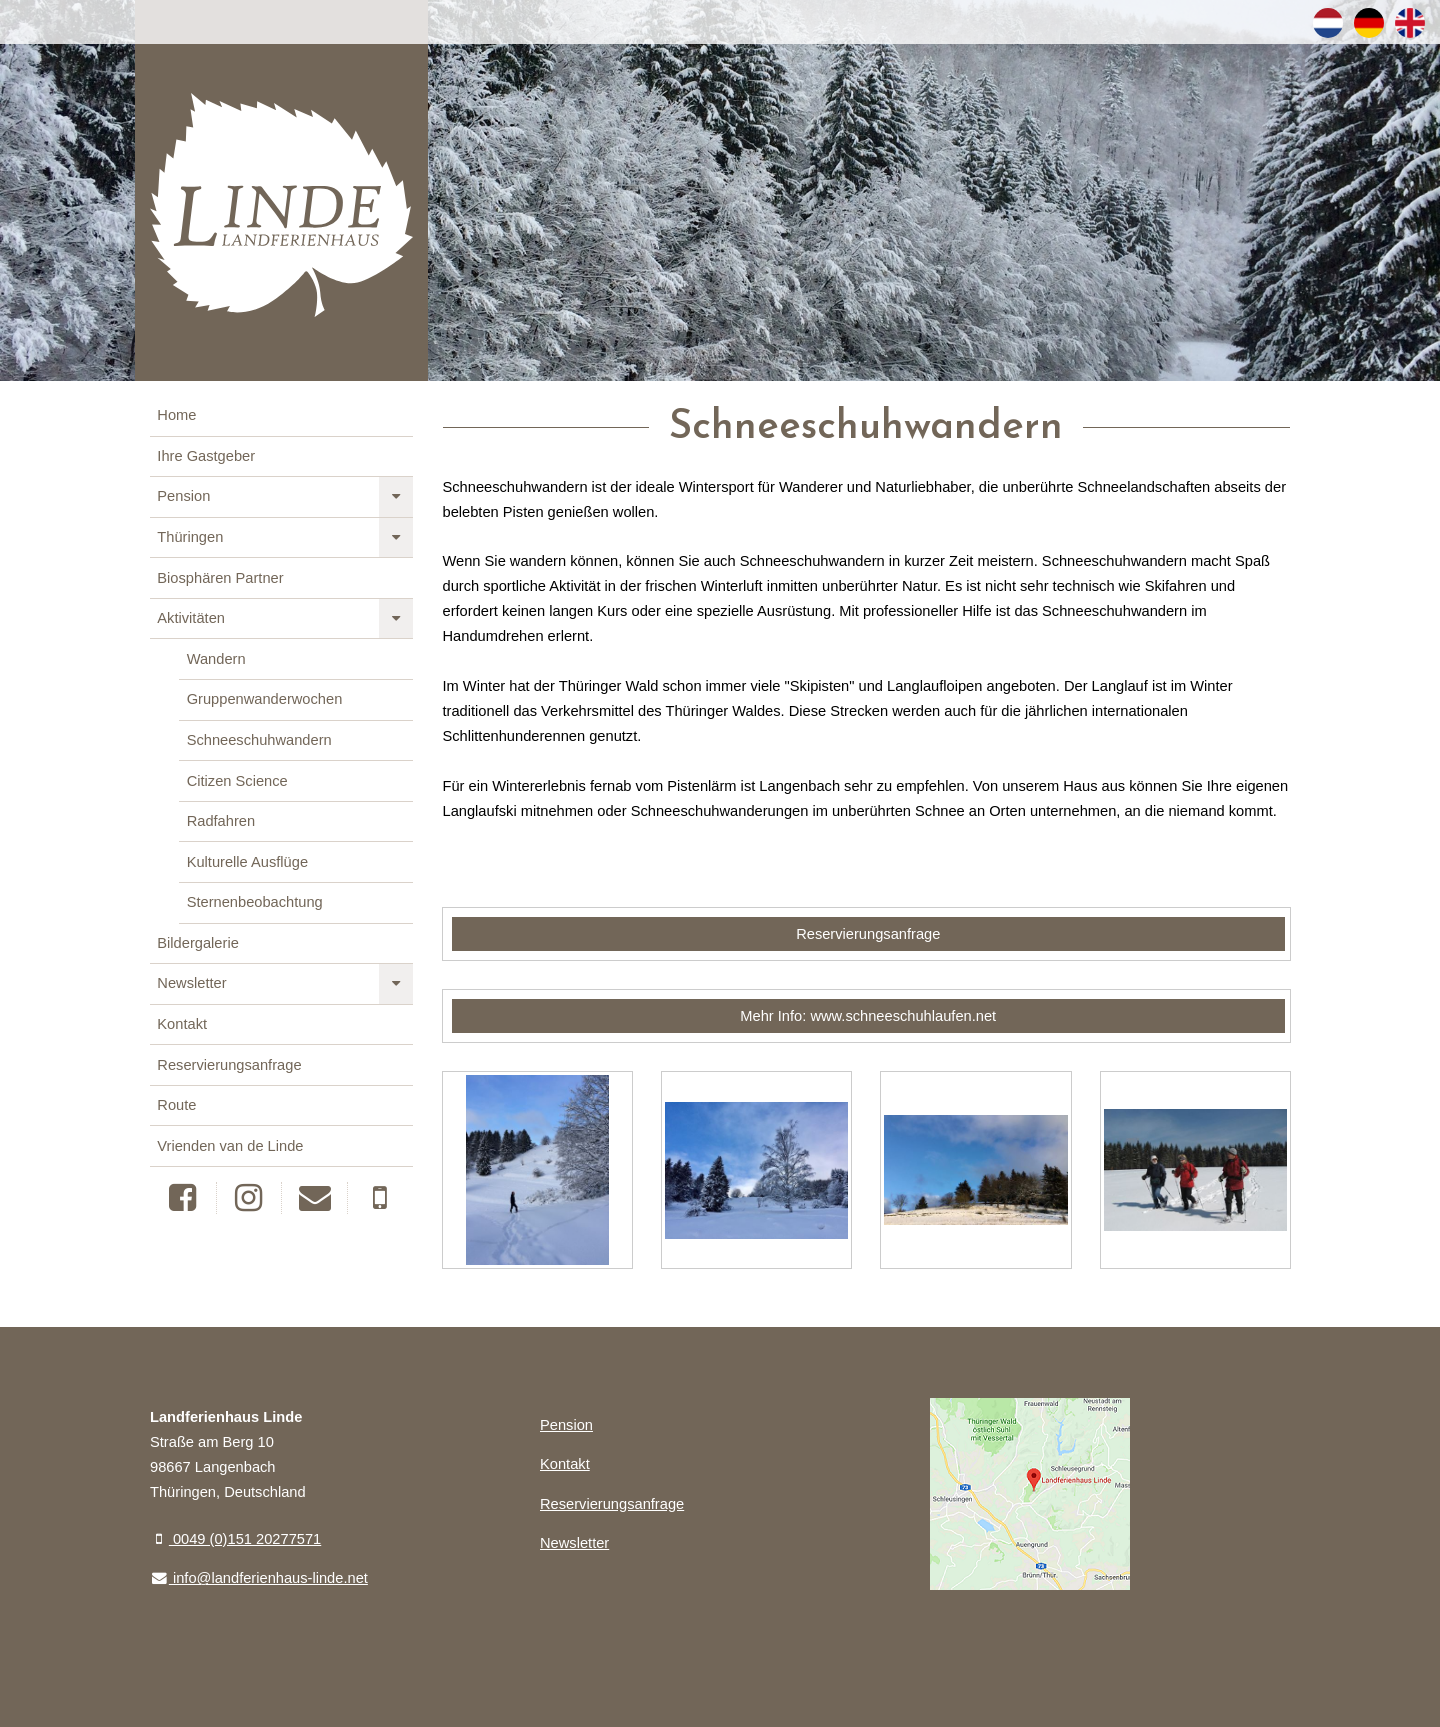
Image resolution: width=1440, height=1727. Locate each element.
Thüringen (190, 537)
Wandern (216, 659)
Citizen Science (237, 781)
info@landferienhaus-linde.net (259, 1578)
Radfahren (221, 821)
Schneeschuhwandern (259, 740)
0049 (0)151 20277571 (235, 1539)
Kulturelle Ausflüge (247, 862)
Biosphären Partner (220, 578)
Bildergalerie (197, 943)
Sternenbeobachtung (255, 902)
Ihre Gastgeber (206, 456)
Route (176, 1105)
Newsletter (191, 983)
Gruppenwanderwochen (265, 699)
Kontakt (182, 1024)
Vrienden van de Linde (230, 1146)
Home (176, 415)
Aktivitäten (191, 618)
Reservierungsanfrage (229, 1065)
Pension (183, 496)
